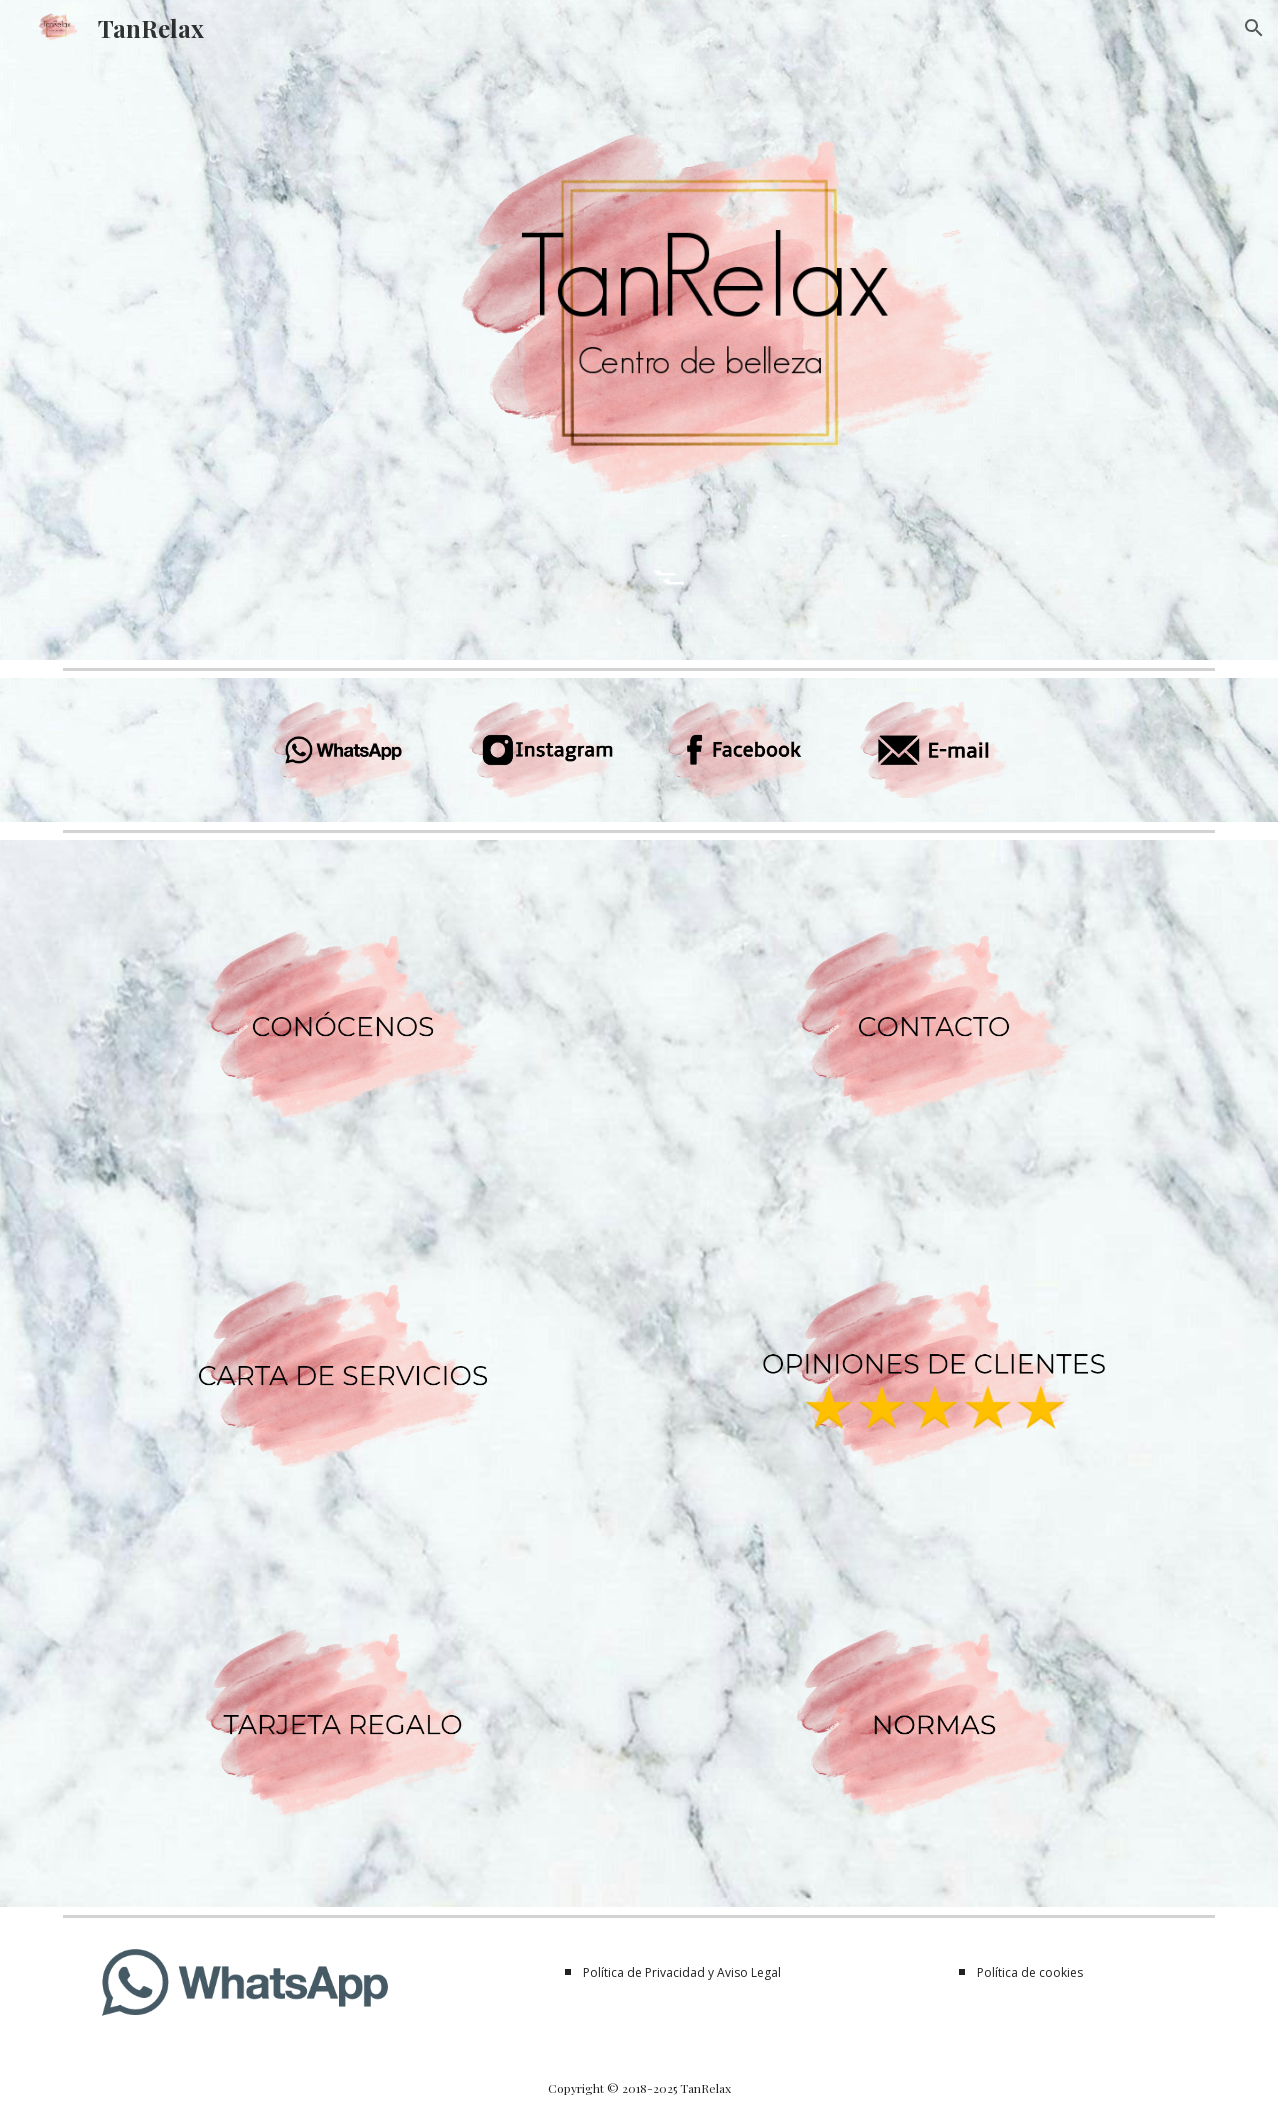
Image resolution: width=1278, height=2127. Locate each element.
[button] (1254, 28)
